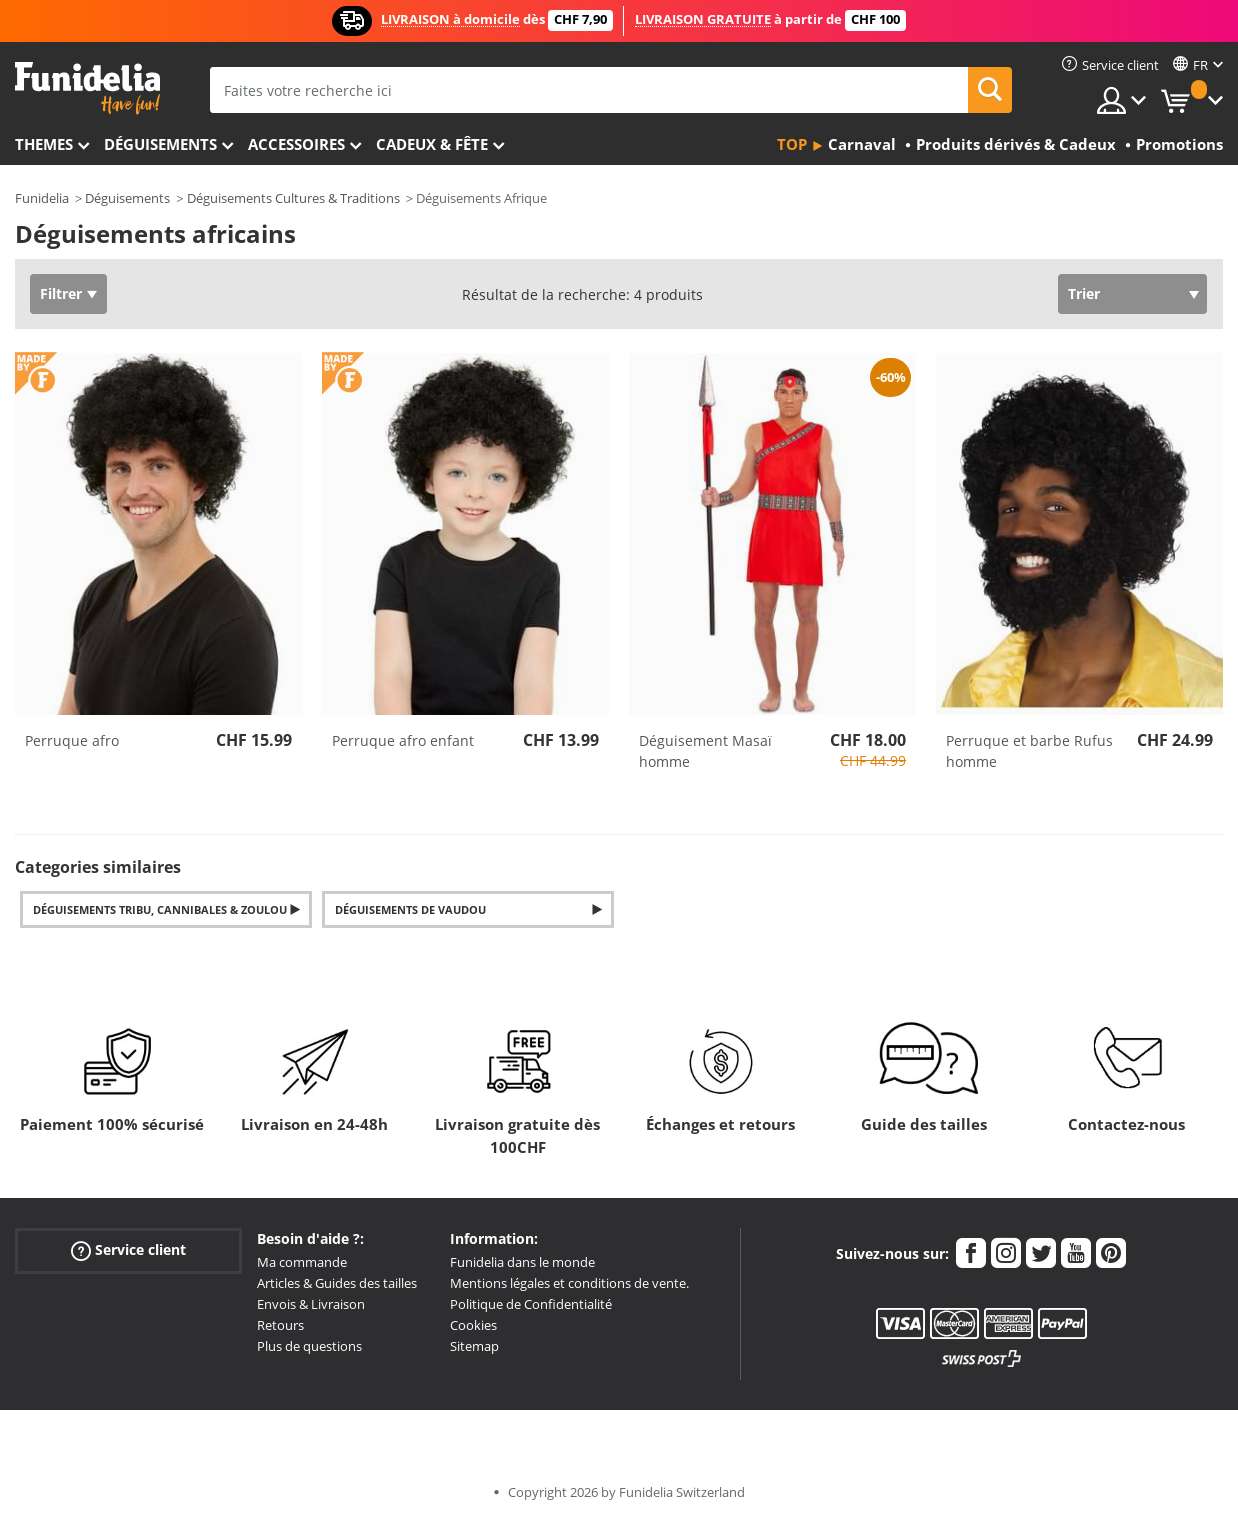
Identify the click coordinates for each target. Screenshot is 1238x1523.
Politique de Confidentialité (531, 1304)
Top (792, 144)
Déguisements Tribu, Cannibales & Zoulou (160, 909)
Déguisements (160, 144)
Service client (128, 1250)
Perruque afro (72, 740)
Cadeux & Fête (432, 144)
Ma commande (302, 1262)
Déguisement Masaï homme (705, 751)
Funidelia (42, 198)
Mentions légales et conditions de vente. (569, 1283)
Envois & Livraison (311, 1304)
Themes (44, 144)
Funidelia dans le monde (522, 1262)
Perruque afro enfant (403, 740)
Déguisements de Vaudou (410, 909)
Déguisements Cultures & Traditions (293, 198)
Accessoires (296, 144)
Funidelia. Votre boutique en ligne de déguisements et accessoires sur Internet (87, 88)
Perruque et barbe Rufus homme (1029, 751)
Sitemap (474, 1346)
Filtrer (61, 293)
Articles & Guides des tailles (337, 1283)
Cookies (473, 1325)
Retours (280, 1325)
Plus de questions (309, 1346)
